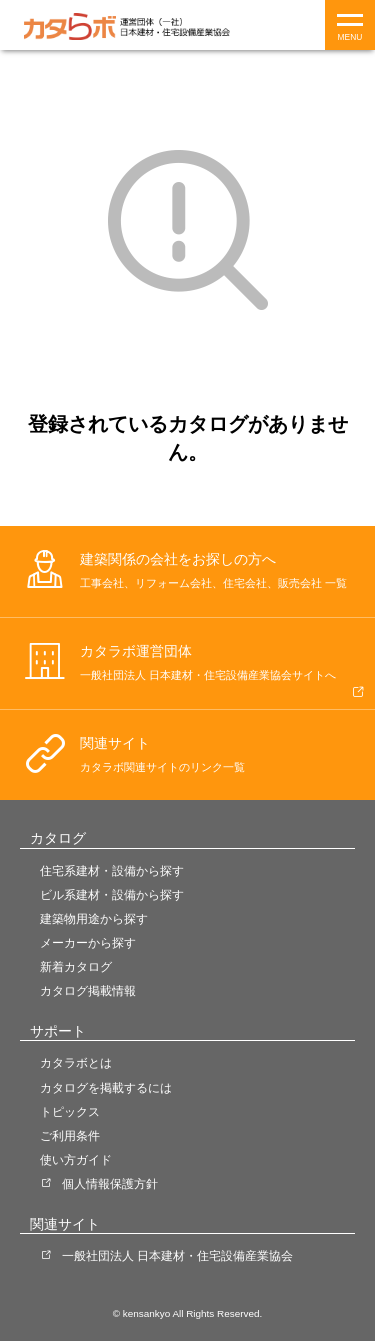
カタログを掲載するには (106, 1088)
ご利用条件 (70, 1136)
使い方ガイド (76, 1160)
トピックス (70, 1112)
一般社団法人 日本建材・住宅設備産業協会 (177, 1256)
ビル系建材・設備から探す (112, 895)
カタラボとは (76, 1063)
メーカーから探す (88, 943)
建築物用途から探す (94, 919)
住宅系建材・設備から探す (112, 871)
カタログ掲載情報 (88, 991)
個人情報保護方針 (110, 1184)
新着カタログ (76, 967)
